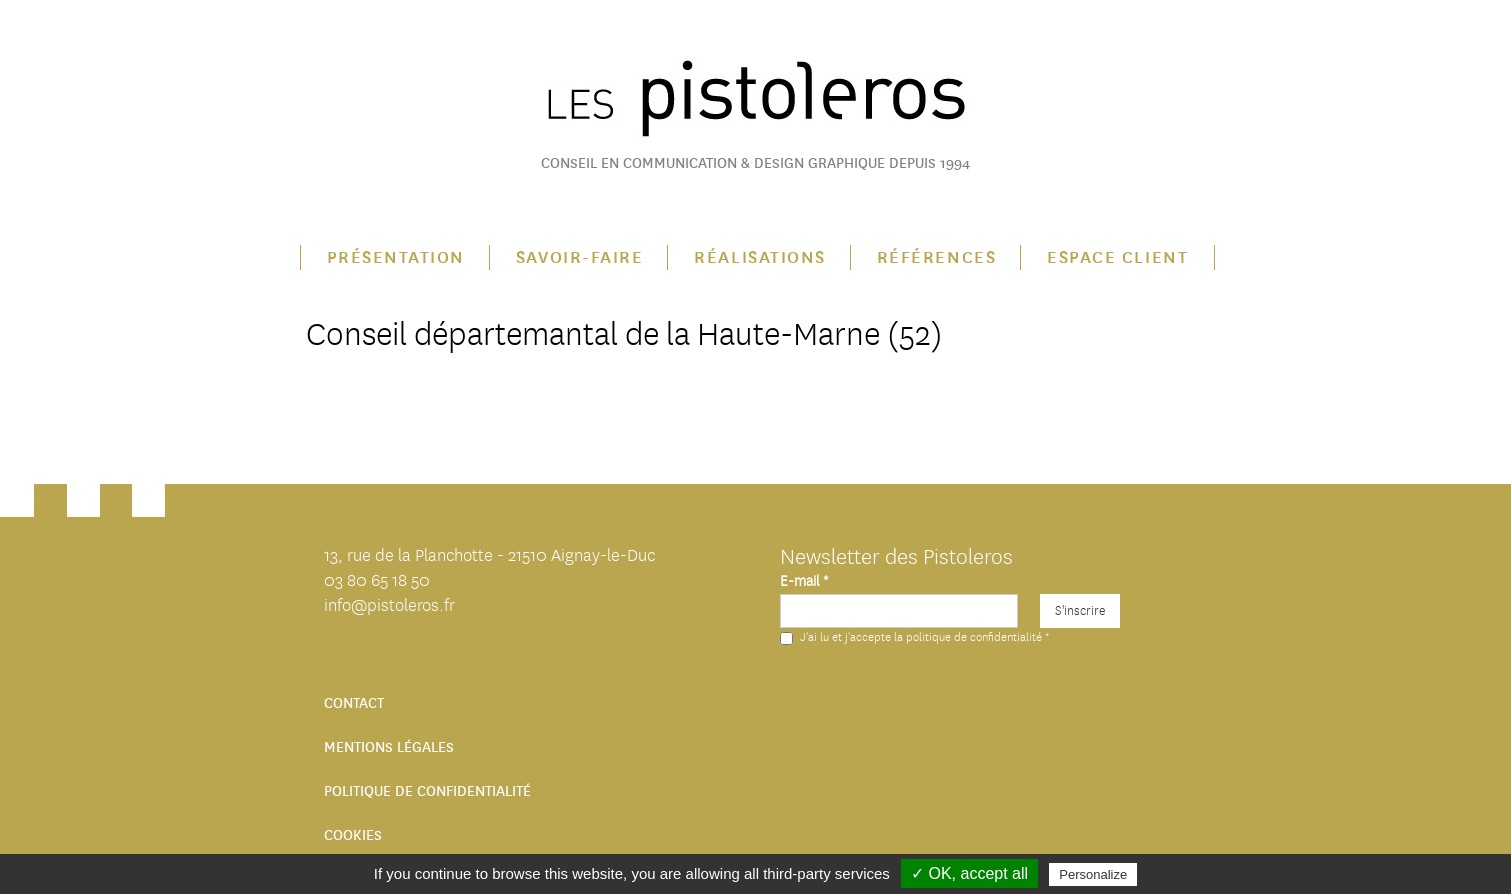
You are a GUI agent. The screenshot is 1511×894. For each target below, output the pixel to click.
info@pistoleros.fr (389, 605)
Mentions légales (389, 747)
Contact (354, 703)
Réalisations (759, 257)
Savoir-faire (579, 257)
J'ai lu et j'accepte (914, 637)
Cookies (353, 835)
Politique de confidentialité (427, 791)
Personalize (1093, 874)
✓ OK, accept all (969, 873)
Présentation (396, 257)
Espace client (1117, 257)
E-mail (804, 581)
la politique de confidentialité (968, 637)
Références (936, 257)
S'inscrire (1080, 610)
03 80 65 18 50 (377, 580)
